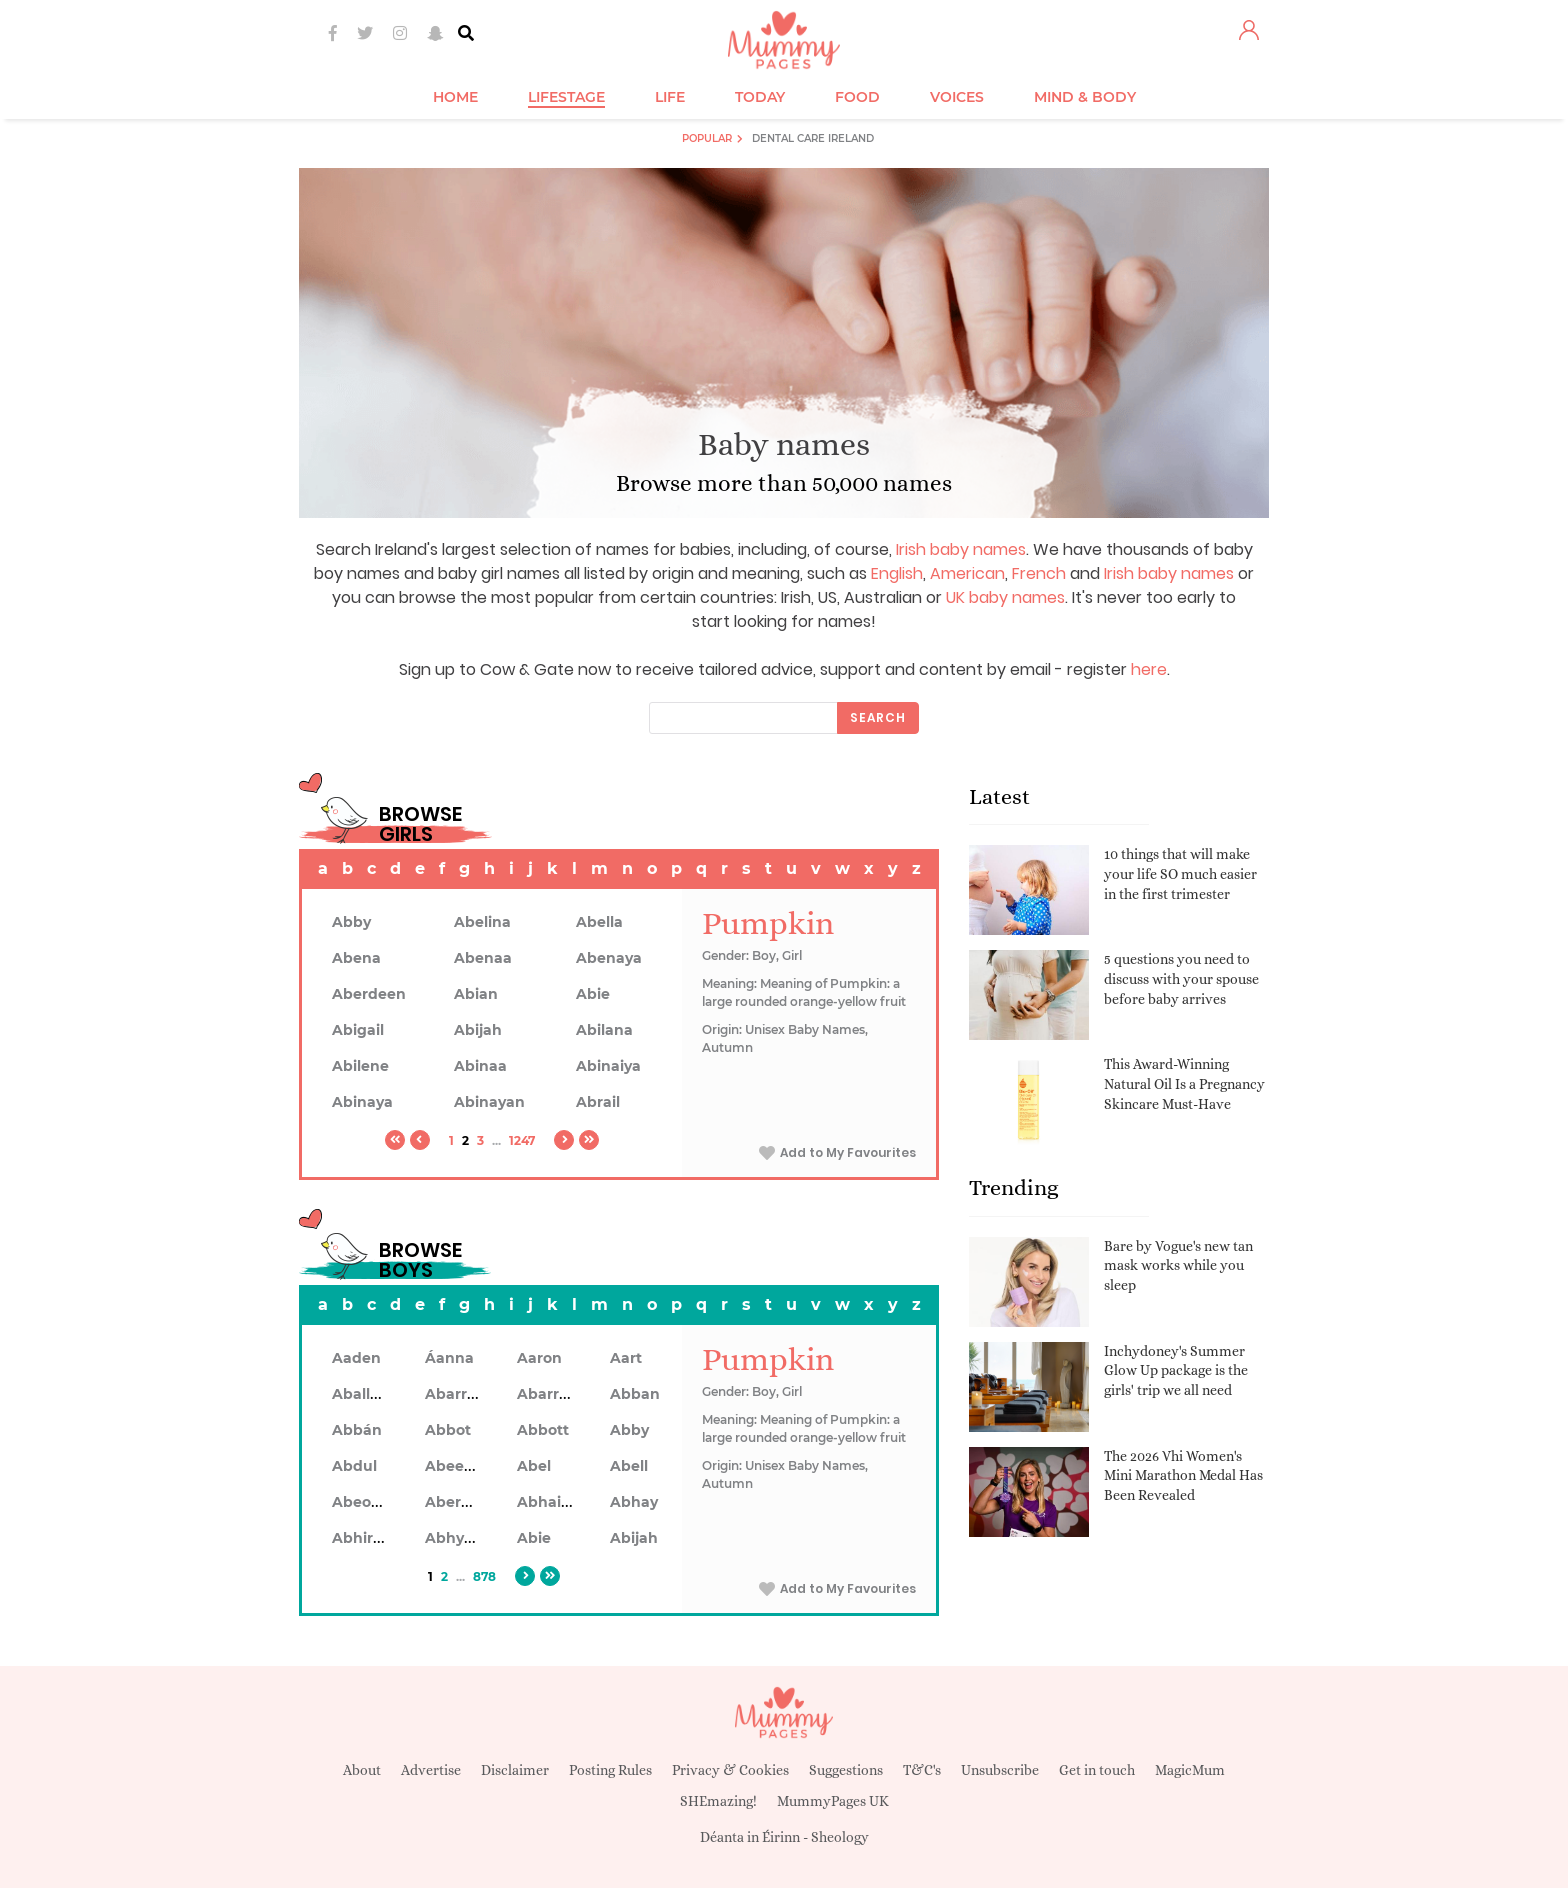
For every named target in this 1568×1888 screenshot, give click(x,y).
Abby (351, 922)
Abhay (634, 1502)
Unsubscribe (1000, 1770)
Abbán (357, 1430)
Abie (593, 994)
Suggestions (846, 1770)
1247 (522, 1140)
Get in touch (1097, 1770)
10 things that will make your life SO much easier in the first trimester (1180, 873)
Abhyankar (466, 1538)
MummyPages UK (833, 1801)
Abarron (547, 1394)
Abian (476, 994)
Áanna (449, 1358)
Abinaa (480, 1066)
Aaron (539, 1358)
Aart (626, 1358)
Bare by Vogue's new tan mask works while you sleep (1178, 1265)
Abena (356, 958)
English (897, 573)
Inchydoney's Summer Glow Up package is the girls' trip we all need (1176, 1370)
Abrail (598, 1102)
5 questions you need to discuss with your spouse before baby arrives (1181, 978)
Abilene (360, 1066)
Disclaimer (515, 1770)
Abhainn (549, 1502)
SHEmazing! (718, 1801)
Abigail (358, 1030)
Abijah (478, 1030)
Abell (629, 1466)
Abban (635, 1394)
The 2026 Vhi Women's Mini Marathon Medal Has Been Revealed (1183, 1475)
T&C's (922, 1770)
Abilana (604, 1030)
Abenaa (483, 958)
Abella (599, 922)
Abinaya (362, 1102)
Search (878, 717)
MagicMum (1190, 1770)
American (967, 573)
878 (484, 1576)
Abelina (482, 922)
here (1149, 669)
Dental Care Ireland (813, 138)
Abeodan (366, 1502)
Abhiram (364, 1538)
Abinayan (489, 1102)
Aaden (356, 1358)
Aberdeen (369, 994)
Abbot (448, 1430)
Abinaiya (608, 1066)
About (362, 1770)
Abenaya (609, 958)
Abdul (354, 1466)
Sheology (840, 1837)
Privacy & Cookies (730, 1770)
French (1039, 573)
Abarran (455, 1394)
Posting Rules (610, 1770)
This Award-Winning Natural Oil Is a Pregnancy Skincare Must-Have (1184, 1083)
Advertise (431, 1770)
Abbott (543, 1430)
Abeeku (454, 1466)
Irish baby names (961, 549)
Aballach (364, 1394)
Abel (534, 1466)
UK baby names (1005, 597)
